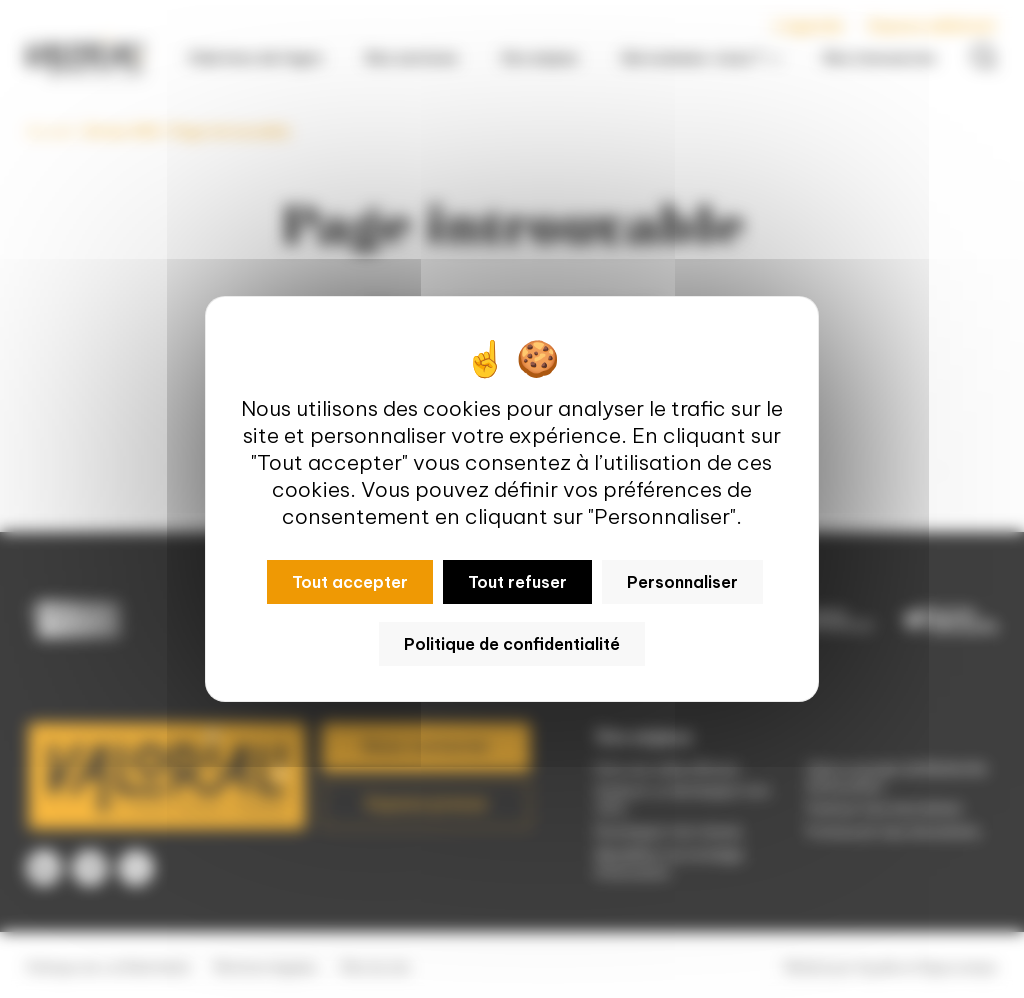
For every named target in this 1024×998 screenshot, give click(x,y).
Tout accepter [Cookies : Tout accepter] (350, 582)
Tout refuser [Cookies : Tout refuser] (517, 582)
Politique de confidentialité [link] (512, 644)
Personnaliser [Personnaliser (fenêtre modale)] (682, 582)
